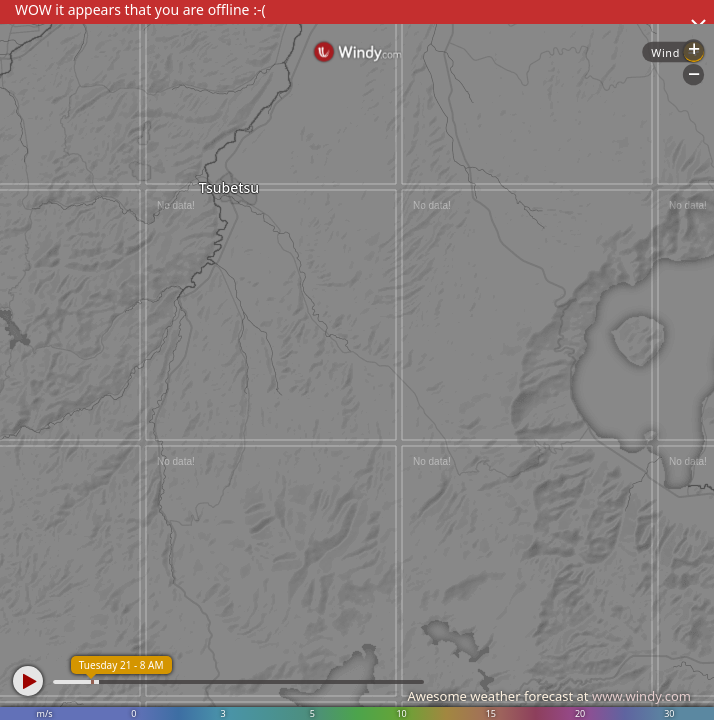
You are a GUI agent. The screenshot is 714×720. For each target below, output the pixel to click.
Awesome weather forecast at (549, 696)
